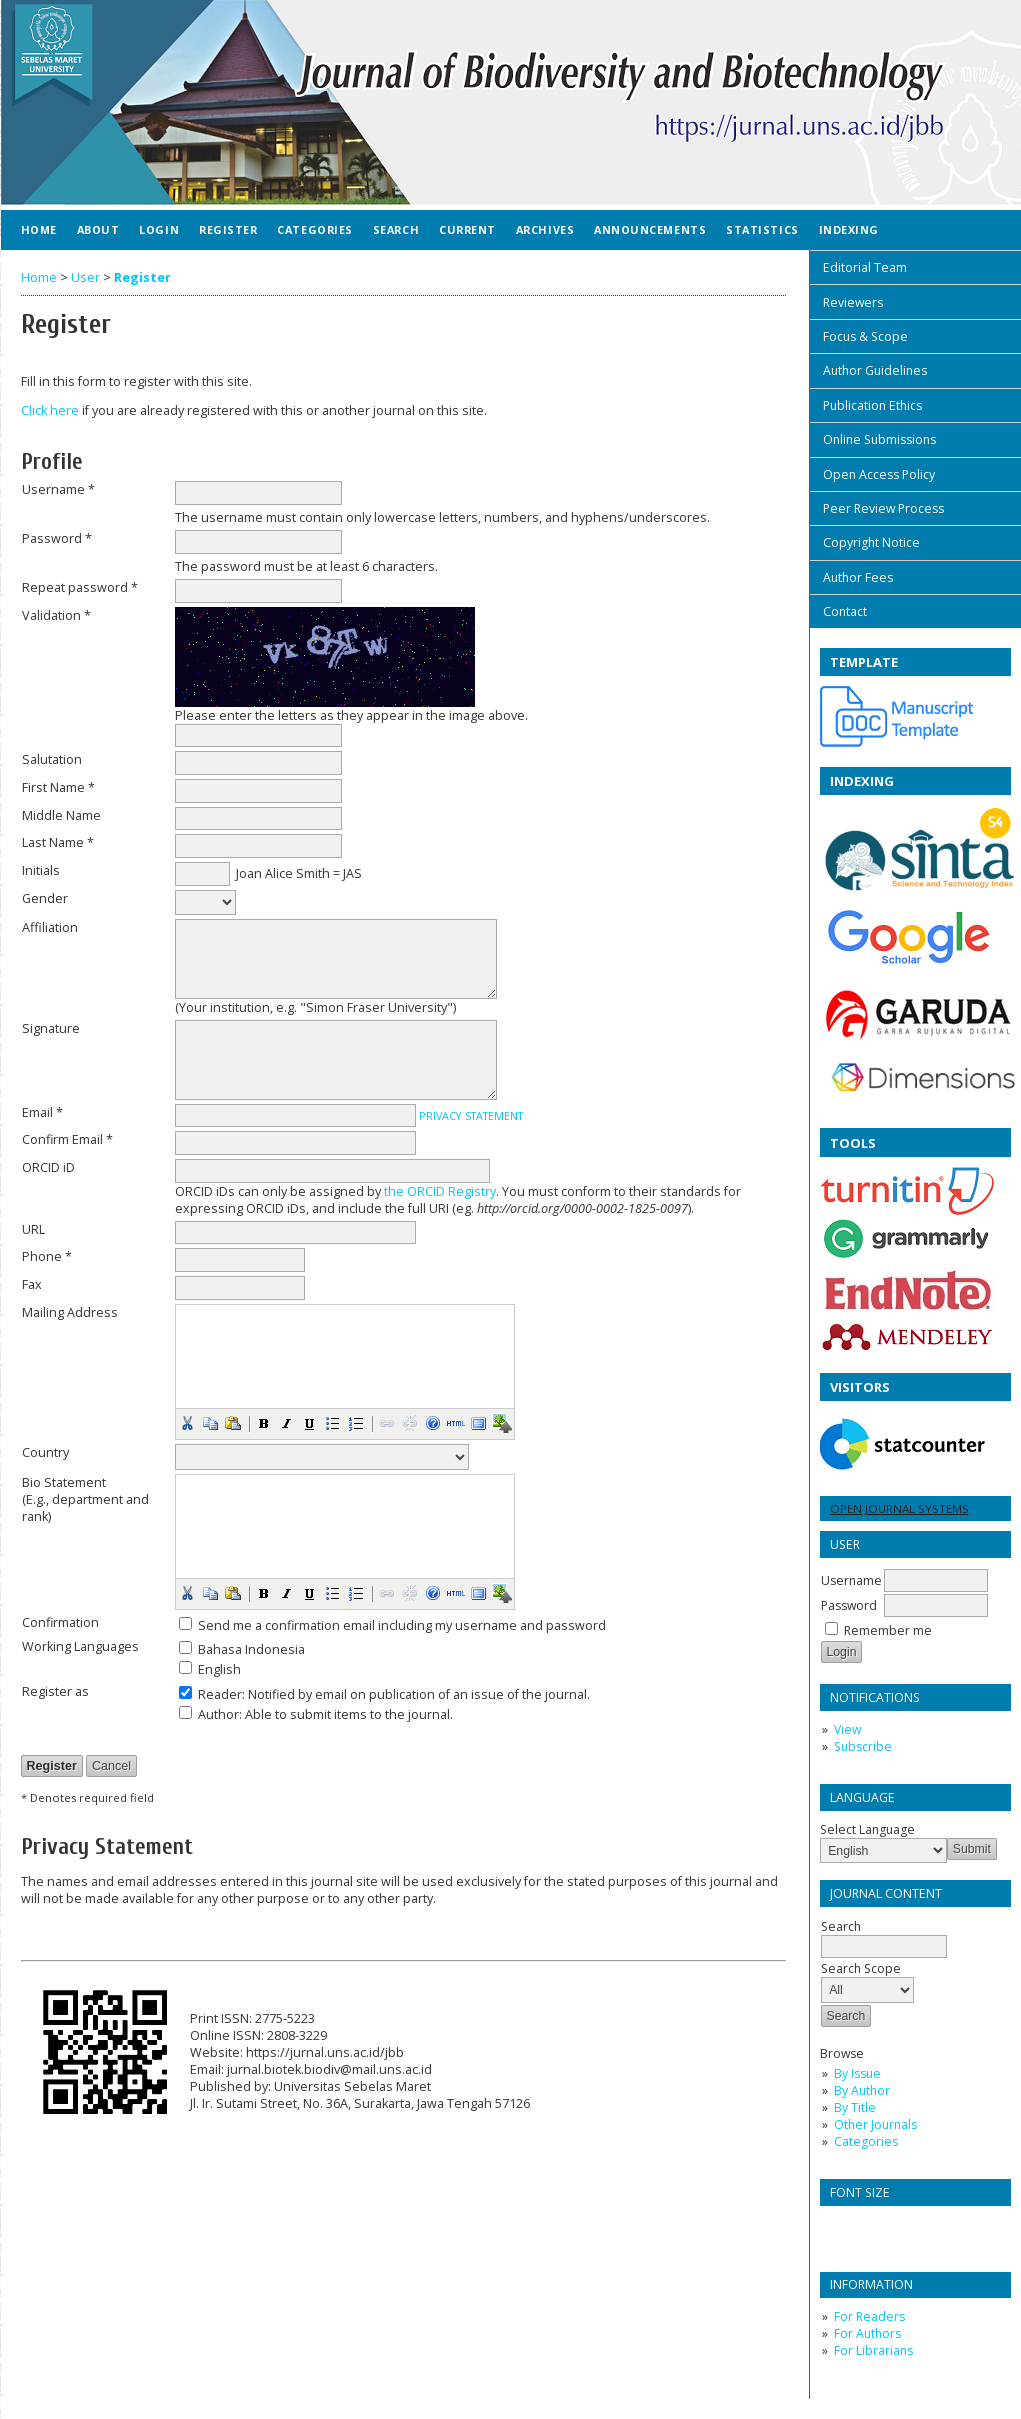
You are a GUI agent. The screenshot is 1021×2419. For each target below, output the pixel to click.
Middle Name (61, 815)
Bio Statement (64, 1482)
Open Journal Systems (899, 1508)
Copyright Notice (871, 542)
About (98, 229)
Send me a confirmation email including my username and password (402, 1625)
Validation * (56, 615)
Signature (51, 1028)
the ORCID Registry (440, 1191)
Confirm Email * (67, 1139)
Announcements (650, 229)
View (847, 1729)
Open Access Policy (879, 474)
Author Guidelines (875, 370)
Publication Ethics (872, 405)
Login (159, 229)
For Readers (869, 2316)
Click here (50, 410)
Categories (866, 2141)
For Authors (867, 2333)
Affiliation (50, 927)
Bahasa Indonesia (251, 1649)
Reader (220, 1694)
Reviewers (853, 302)
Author (218, 1714)
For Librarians (873, 2350)
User (85, 277)
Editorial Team (865, 267)
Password (849, 1605)
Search (396, 229)
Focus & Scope (865, 336)
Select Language (867, 1829)
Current (467, 229)
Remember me (888, 1630)
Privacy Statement (471, 1115)
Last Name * (58, 842)
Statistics (762, 229)
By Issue (857, 2073)
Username (851, 1580)
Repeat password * (80, 587)
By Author (862, 2090)
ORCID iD (48, 1167)
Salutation (52, 759)
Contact (845, 611)
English (219, 1669)
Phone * (47, 1256)
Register (228, 229)
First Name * (58, 787)
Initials (41, 870)
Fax (32, 1284)
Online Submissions (879, 439)
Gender (45, 898)
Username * (58, 489)
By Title (855, 2107)
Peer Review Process (883, 508)
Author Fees (858, 577)
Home (39, 229)
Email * (42, 1112)
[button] (187, 1423)
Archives (545, 229)
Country (45, 1452)
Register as (55, 1691)
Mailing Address (70, 1312)
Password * (57, 538)
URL (33, 1229)
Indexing (849, 229)
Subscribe (863, 1746)
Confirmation (60, 1622)
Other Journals (875, 2124)
